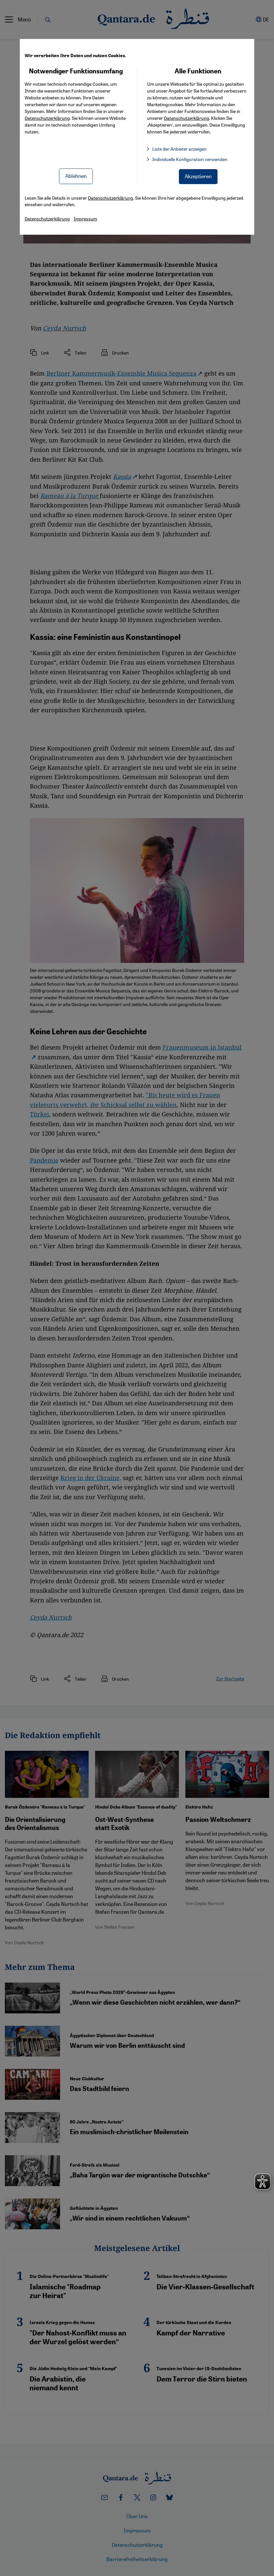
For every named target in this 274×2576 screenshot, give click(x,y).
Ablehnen (76, 175)
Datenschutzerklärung (47, 118)
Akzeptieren (198, 176)
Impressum (85, 218)
